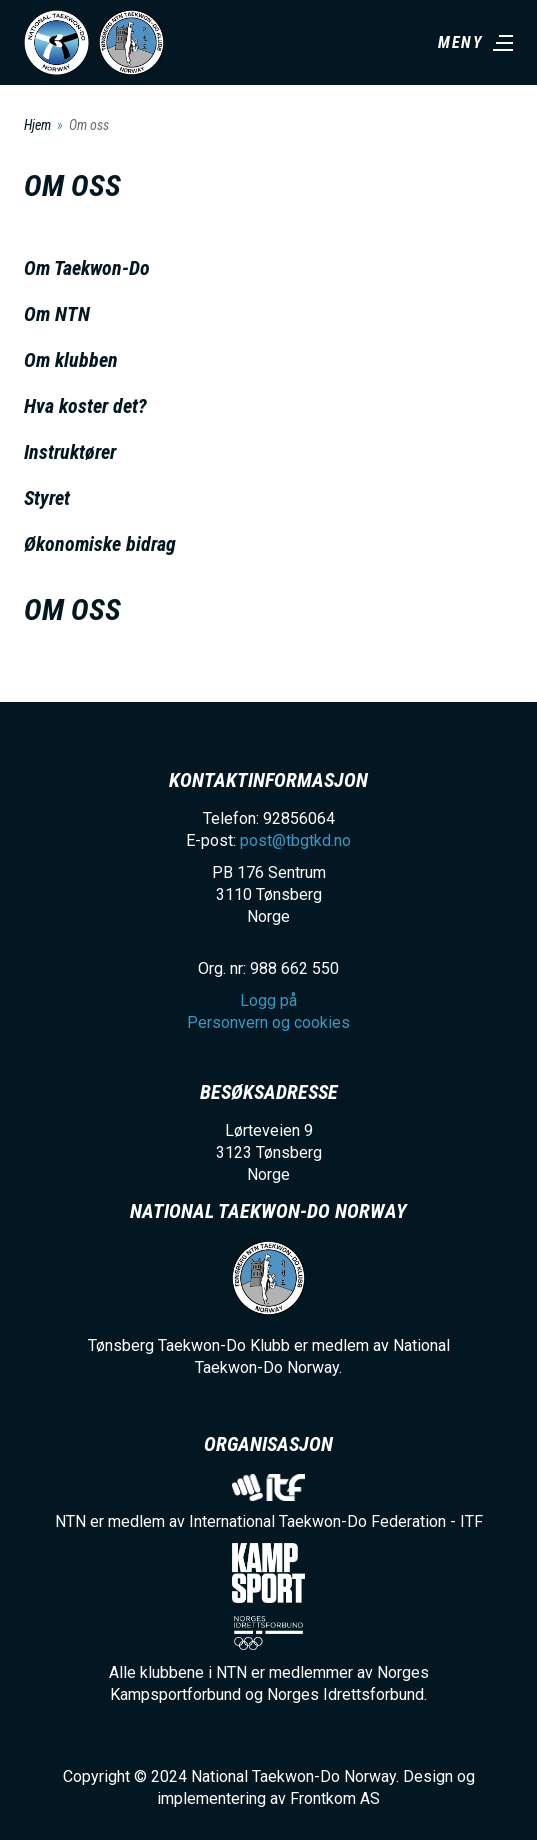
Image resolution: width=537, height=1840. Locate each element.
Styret (47, 498)
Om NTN (57, 314)
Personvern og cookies (268, 1022)
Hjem (37, 125)
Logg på (268, 1000)
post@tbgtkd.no (295, 840)
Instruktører (70, 452)
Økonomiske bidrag (100, 544)
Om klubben (71, 360)
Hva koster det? (85, 406)
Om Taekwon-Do (87, 268)
